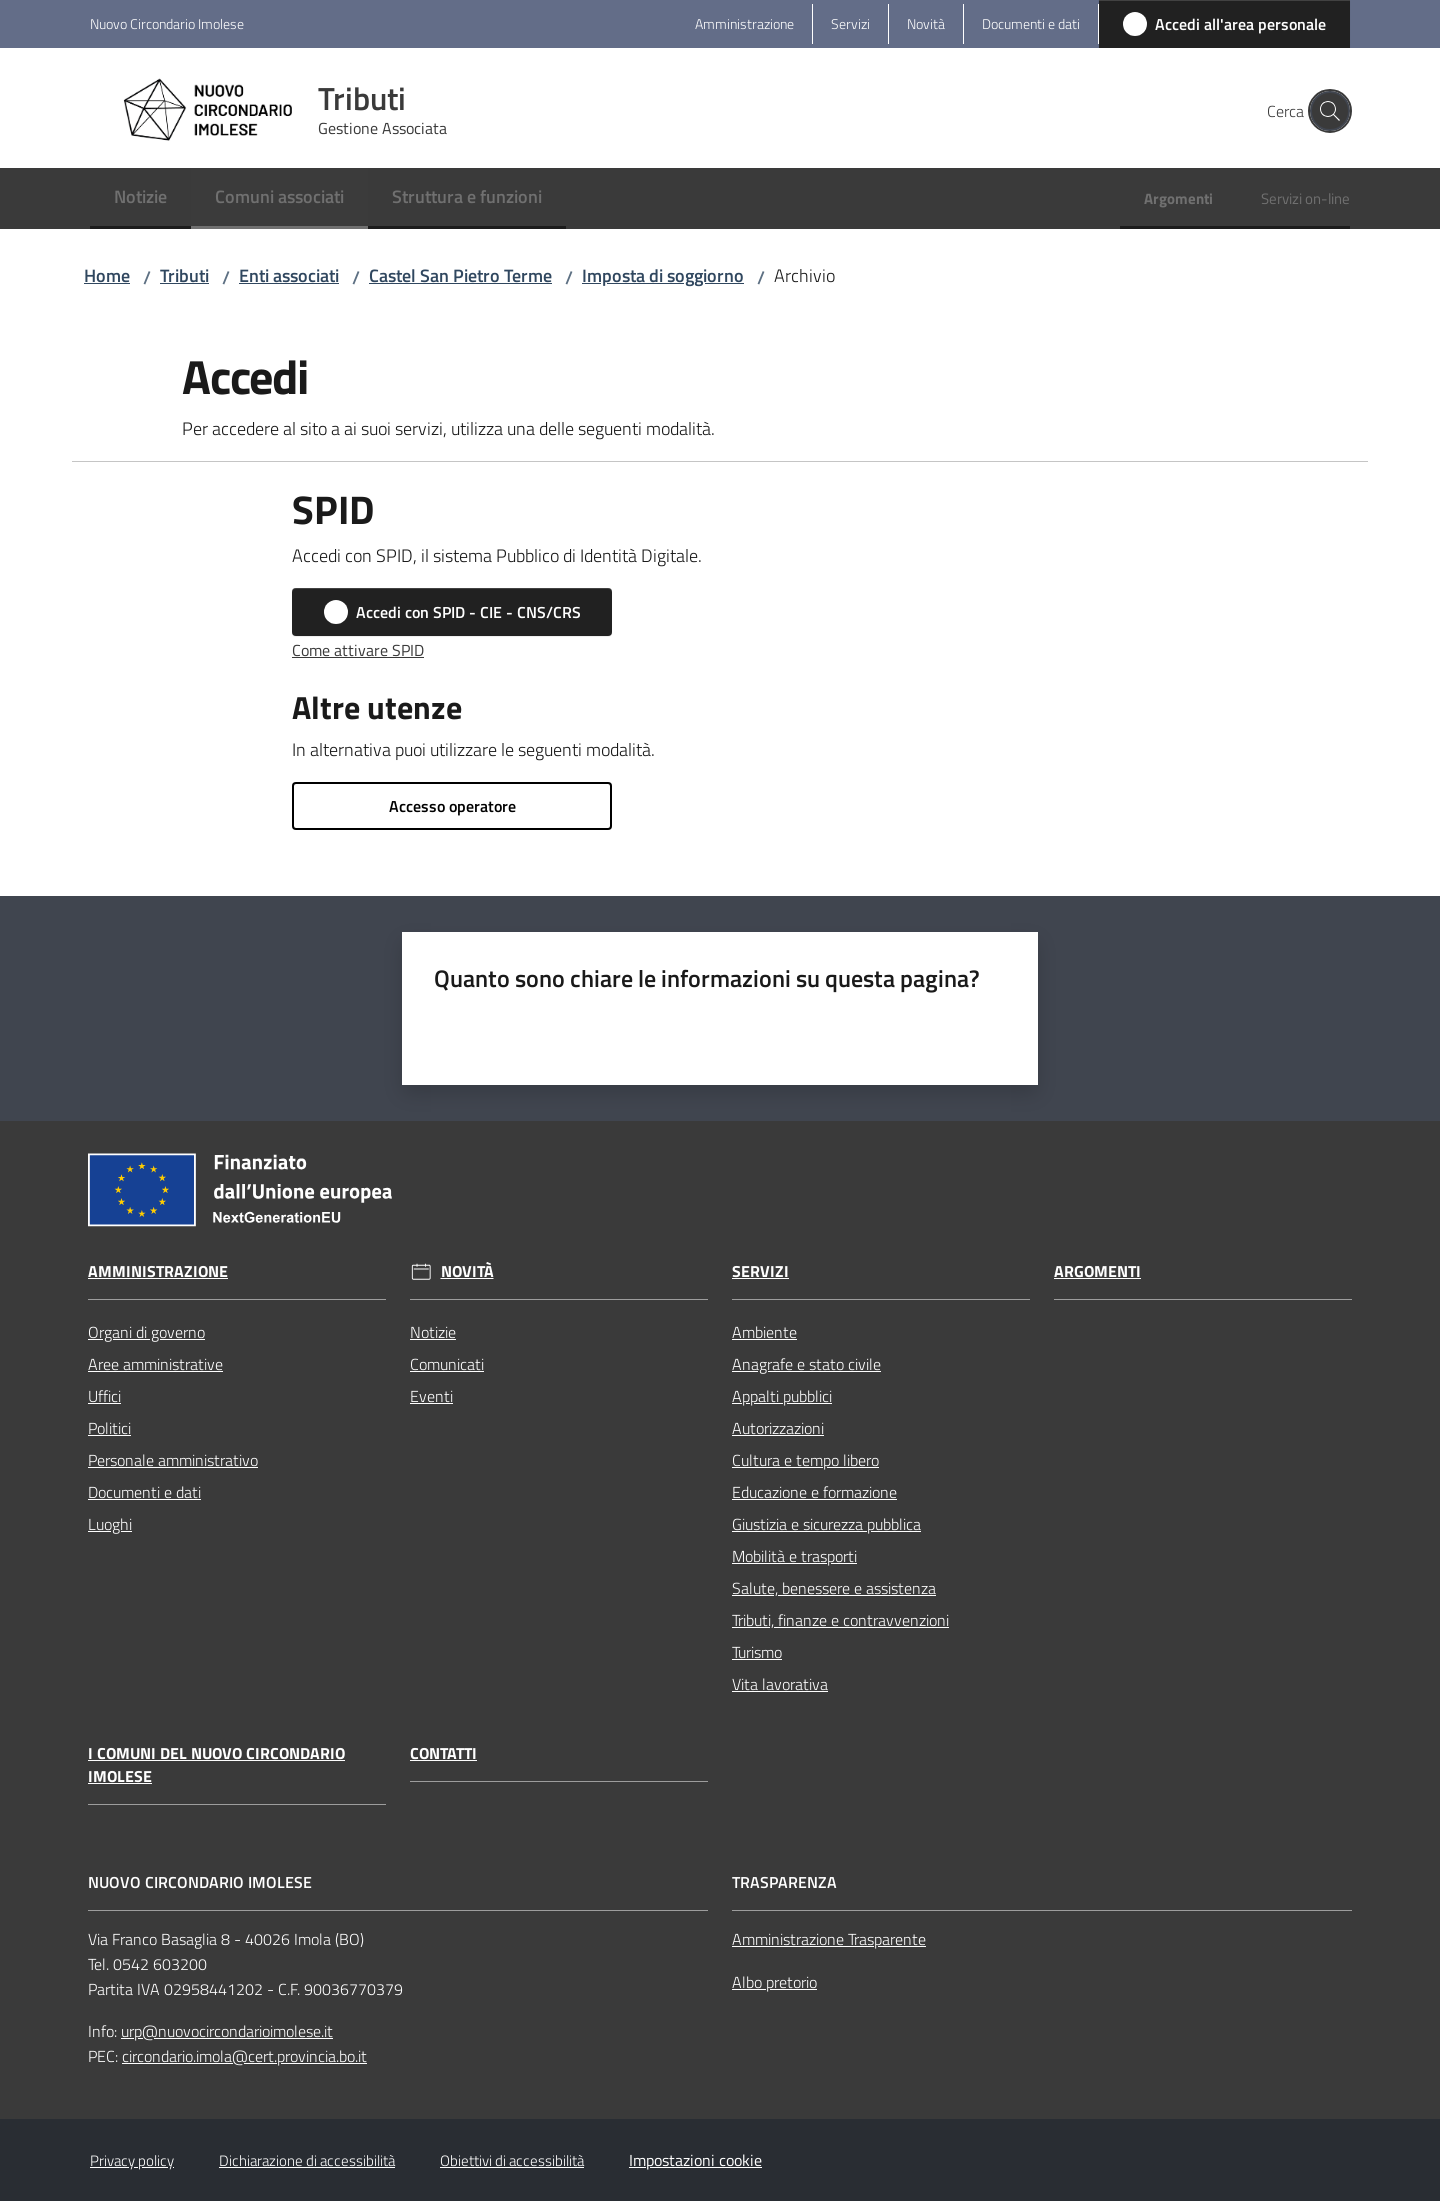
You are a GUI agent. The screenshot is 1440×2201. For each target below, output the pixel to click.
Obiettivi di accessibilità (512, 2160)
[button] (1326, 111)
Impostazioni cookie (695, 2160)
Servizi (760, 1271)
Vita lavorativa (780, 1684)
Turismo (757, 1652)
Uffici (104, 1396)
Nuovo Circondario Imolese (167, 23)
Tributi (184, 275)
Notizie (433, 1332)
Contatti (443, 1753)
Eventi (431, 1396)
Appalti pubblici (782, 1396)
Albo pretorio (774, 1982)
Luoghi (110, 1524)
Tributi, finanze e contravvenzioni (840, 1620)
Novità (467, 1271)
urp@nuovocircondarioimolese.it (227, 2031)
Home (107, 275)
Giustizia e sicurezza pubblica (826, 1524)
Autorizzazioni (778, 1428)
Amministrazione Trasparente (829, 1939)
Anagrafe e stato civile (806, 1364)
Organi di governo (146, 1332)
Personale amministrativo (173, 1460)
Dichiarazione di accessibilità (307, 2160)
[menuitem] (140, 198)
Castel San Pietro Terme (460, 275)
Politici (109, 1428)
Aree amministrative (155, 1364)
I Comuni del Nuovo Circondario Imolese (216, 1765)
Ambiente (764, 1332)
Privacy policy (132, 2160)
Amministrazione (158, 1271)
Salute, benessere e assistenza (834, 1588)
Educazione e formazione (814, 1492)
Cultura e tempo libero (805, 1460)
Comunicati (447, 1364)
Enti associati (289, 275)
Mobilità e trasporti (794, 1556)
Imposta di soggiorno (663, 275)
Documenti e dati (144, 1492)
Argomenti (1097, 1271)
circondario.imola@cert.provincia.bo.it (244, 2056)
